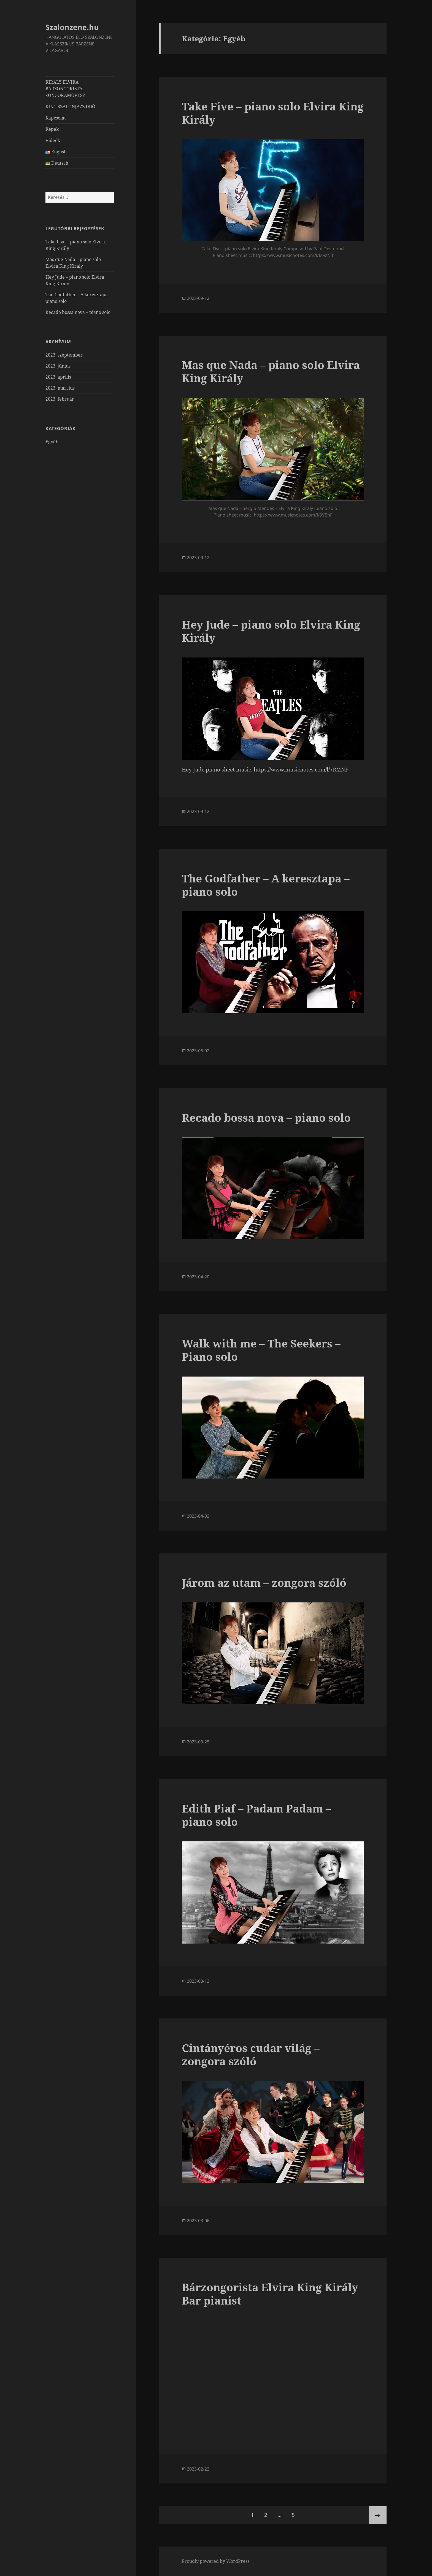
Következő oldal (378, 2515)
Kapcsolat (55, 118)
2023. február (59, 399)
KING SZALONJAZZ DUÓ (70, 107)
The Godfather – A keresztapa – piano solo (266, 885)
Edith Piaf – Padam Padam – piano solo (256, 1815)
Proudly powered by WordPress (215, 2561)
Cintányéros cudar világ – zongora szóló (251, 2054)
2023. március (60, 388)
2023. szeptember (64, 355)
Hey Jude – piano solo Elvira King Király (271, 631)
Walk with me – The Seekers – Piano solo (261, 1350)
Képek (52, 129)
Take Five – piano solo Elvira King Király (273, 113)
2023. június (58, 366)
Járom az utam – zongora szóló (264, 1582)
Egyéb (51, 442)
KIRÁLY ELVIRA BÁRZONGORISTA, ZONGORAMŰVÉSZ (65, 88)
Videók (52, 140)
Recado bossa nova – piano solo (77, 312)
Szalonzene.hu (72, 27)
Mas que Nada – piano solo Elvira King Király (271, 371)
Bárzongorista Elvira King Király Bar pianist (270, 2294)
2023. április (58, 377)
